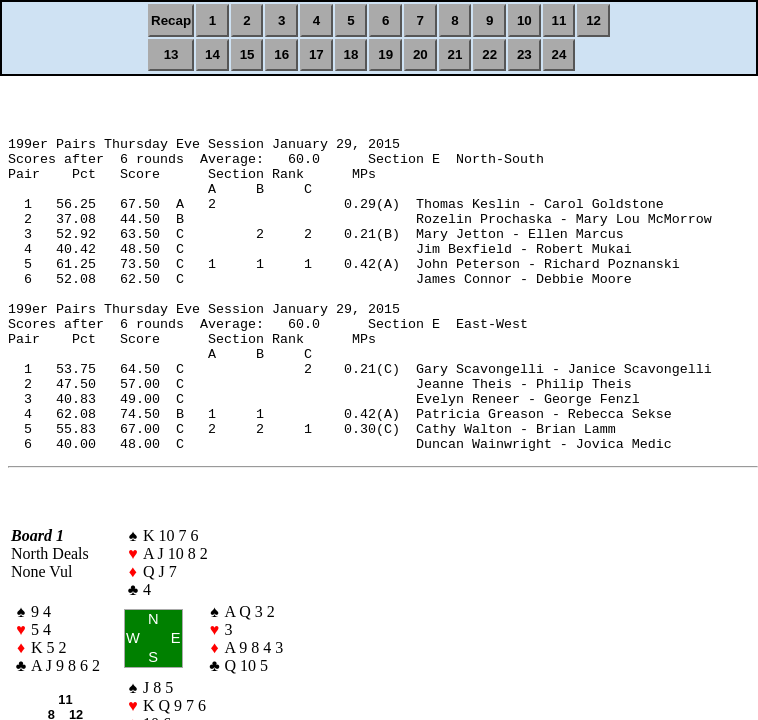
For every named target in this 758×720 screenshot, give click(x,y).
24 (559, 54)
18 (351, 54)
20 (420, 54)
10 (524, 20)
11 (559, 20)
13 (171, 54)
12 (593, 20)
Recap (171, 20)
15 (247, 54)
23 (524, 54)
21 (455, 54)
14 (212, 54)
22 (489, 54)
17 (316, 54)
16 (281, 54)
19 (385, 54)
